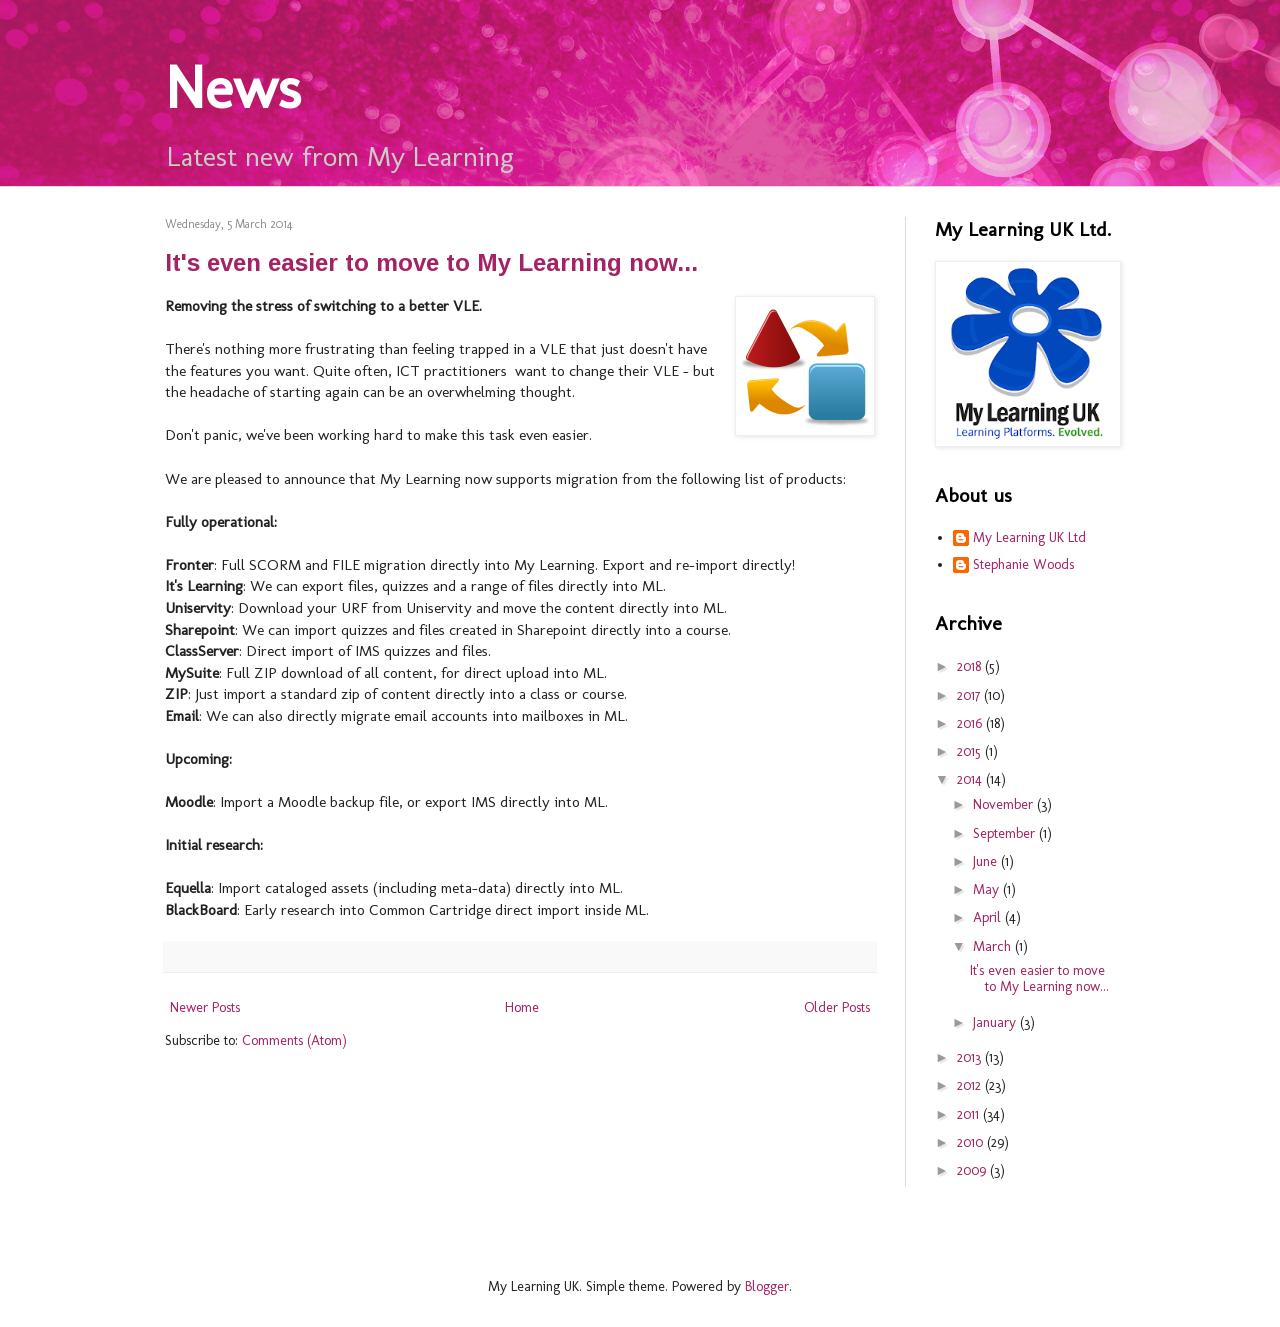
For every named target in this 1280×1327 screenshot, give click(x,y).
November (1005, 804)
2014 (971, 779)
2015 (971, 751)
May (988, 889)
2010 (972, 1142)
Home (522, 1007)
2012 (971, 1085)
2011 (970, 1114)
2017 (970, 695)
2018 (971, 666)
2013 (971, 1057)
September (1006, 833)
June (987, 861)
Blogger (767, 1286)
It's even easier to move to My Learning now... (431, 262)
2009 (973, 1170)
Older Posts (837, 1007)
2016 (971, 723)
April (989, 917)
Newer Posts (205, 1007)
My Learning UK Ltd (1029, 538)
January (996, 1022)
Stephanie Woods (1023, 565)
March (994, 946)
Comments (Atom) (294, 1040)
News (233, 87)
